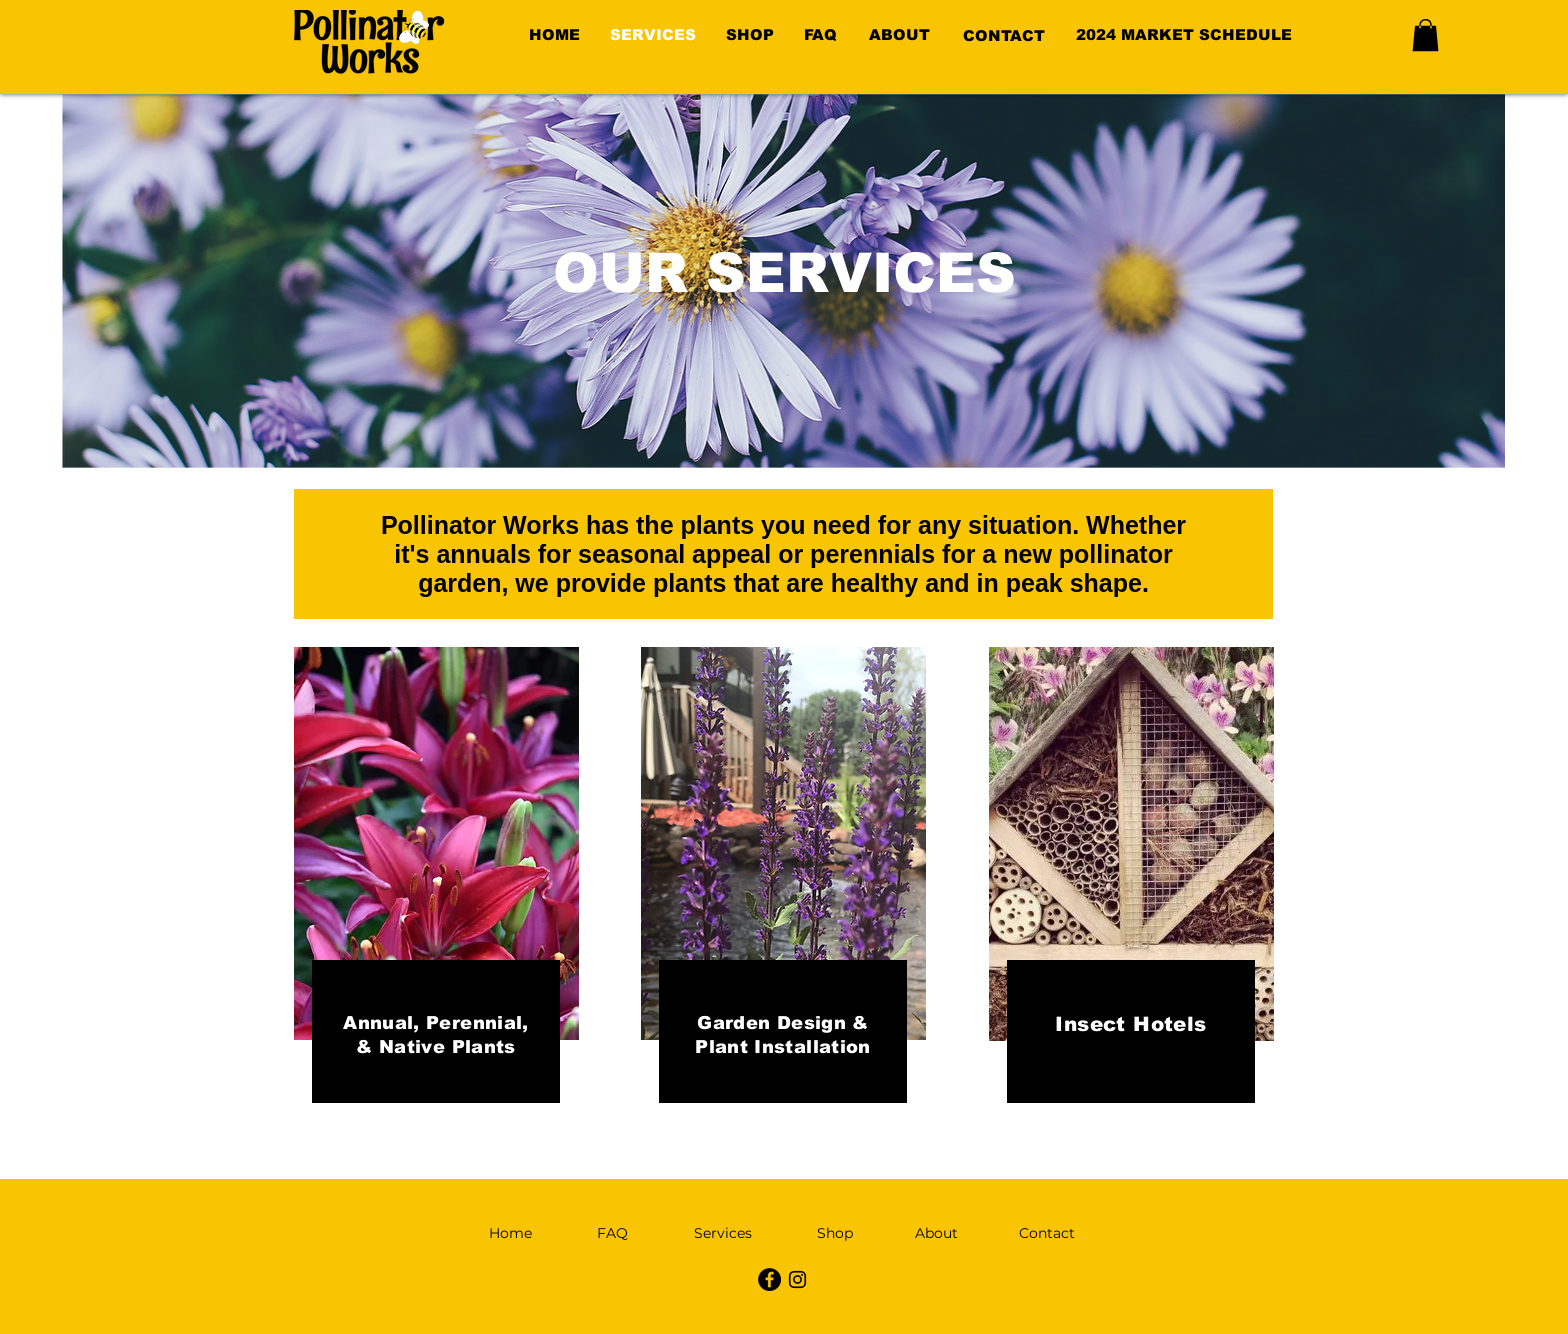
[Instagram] (797, 1279)
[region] (905, 35)
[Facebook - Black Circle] (769, 1279)
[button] (1425, 35)
